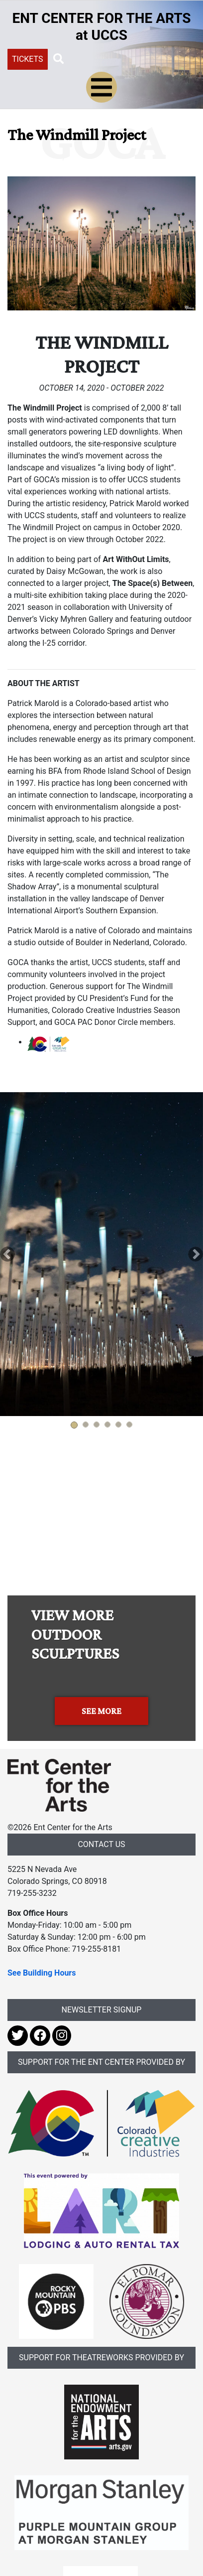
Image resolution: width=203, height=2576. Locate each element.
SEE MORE (101, 1711)
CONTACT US (101, 1844)
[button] (58, 59)
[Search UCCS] (123, 58)
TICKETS (27, 59)
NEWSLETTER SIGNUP (102, 2009)
